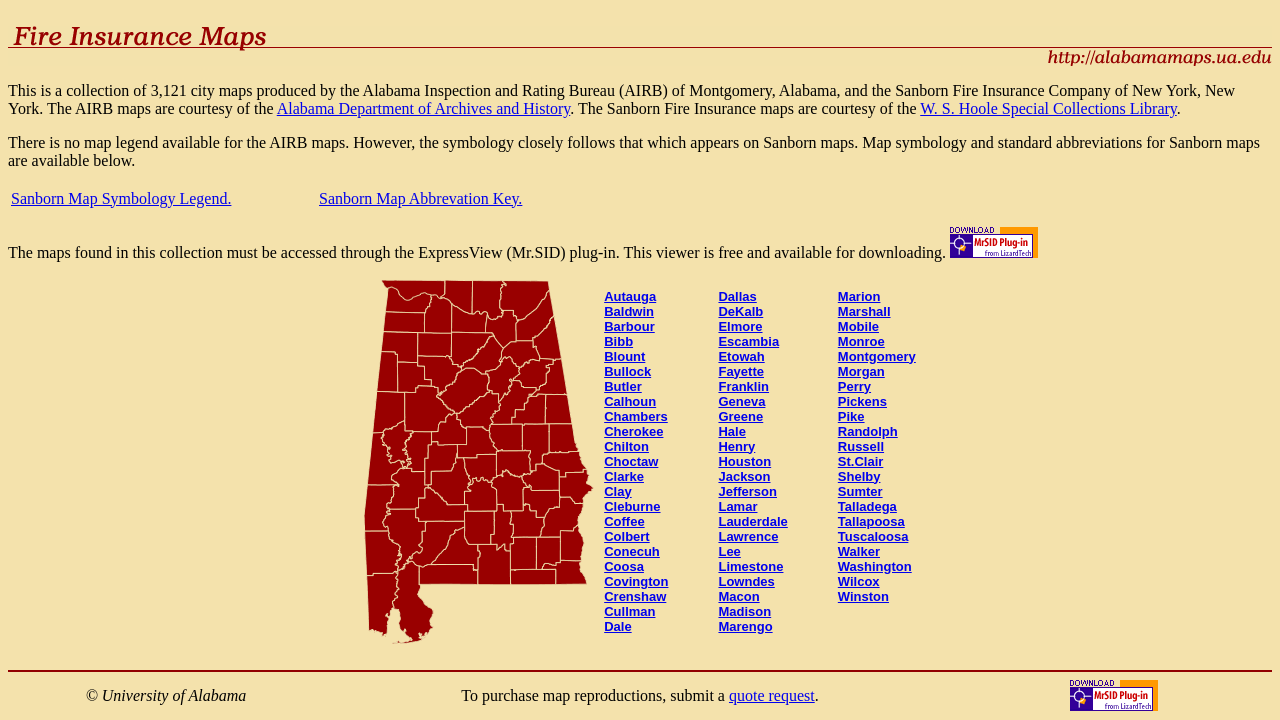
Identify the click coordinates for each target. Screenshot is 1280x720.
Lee (729, 551)
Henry (736, 446)
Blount (624, 356)
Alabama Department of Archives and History (424, 108)
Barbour (629, 326)
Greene (740, 416)
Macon (738, 596)
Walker (859, 551)
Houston (744, 461)
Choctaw (631, 461)
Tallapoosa (871, 521)
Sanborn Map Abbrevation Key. (420, 198)
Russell (861, 446)
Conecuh (632, 551)
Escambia (748, 341)
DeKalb (740, 311)
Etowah (741, 356)
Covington (636, 581)
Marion (859, 296)
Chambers (636, 416)
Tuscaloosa (873, 536)
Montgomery (877, 356)
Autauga (630, 296)
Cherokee (633, 431)
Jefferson (747, 491)
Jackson (744, 476)
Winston (863, 596)
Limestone (750, 566)
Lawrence (748, 536)
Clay (617, 491)
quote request (772, 695)
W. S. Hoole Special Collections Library (1048, 108)
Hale (731, 431)
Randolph (868, 431)
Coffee (624, 521)
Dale (617, 626)
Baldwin (629, 311)
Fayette (741, 371)
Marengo (745, 626)
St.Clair (861, 461)
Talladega (867, 506)
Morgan (861, 371)
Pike (851, 416)
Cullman (629, 611)
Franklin (743, 386)
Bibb (618, 341)
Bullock (627, 371)
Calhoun (630, 401)
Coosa (624, 566)
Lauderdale (752, 521)
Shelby (859, 476)
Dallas (737, 296)
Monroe (861, 341)
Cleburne (632, 506)
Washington (875, 566)
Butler (623, 386)
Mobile (858, 326)
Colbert (627, 536)
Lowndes (746, 581)
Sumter (860, 491)
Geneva (741, 401)
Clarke (624, 476)
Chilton (626, 446)
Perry (854, 386)
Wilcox (859, 581)
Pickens (862, 401)
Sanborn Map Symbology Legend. (121, 198)
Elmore (740, 326)
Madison (744, 611)
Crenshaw (635, 596)
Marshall (864, 311)
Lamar (737, 506)
